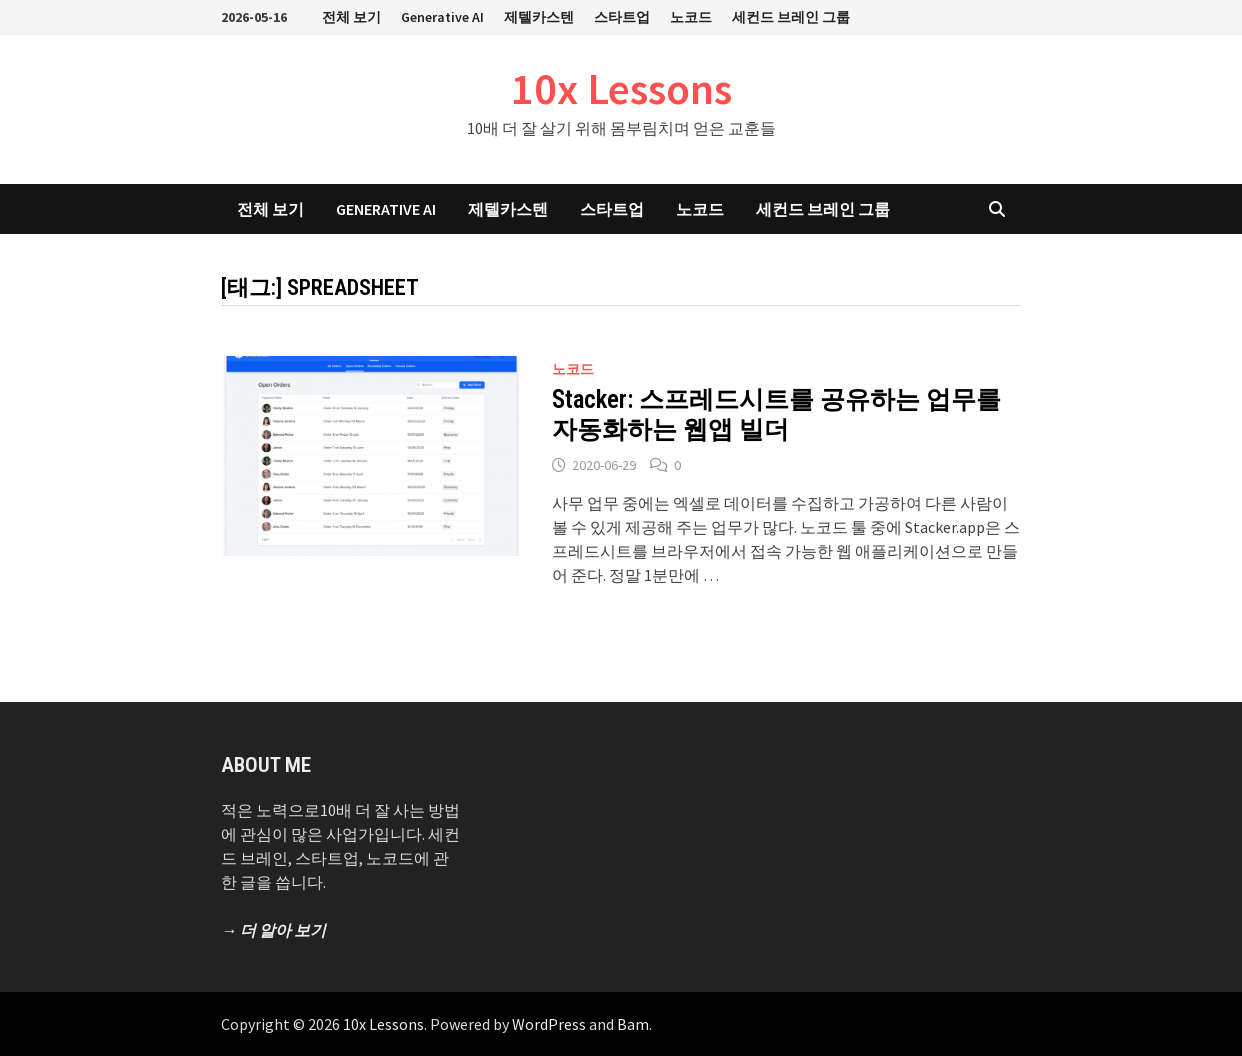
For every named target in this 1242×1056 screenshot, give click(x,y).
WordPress (549, 1024)
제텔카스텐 (539, 17)
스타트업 (622, 17)
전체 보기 (351, 17)
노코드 (691, 17)
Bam (633, 1024)
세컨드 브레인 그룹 (791, 17)
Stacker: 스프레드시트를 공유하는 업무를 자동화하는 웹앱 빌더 (776, 414)
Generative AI (442, 17)
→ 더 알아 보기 (273, 930)
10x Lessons (621, 88)
